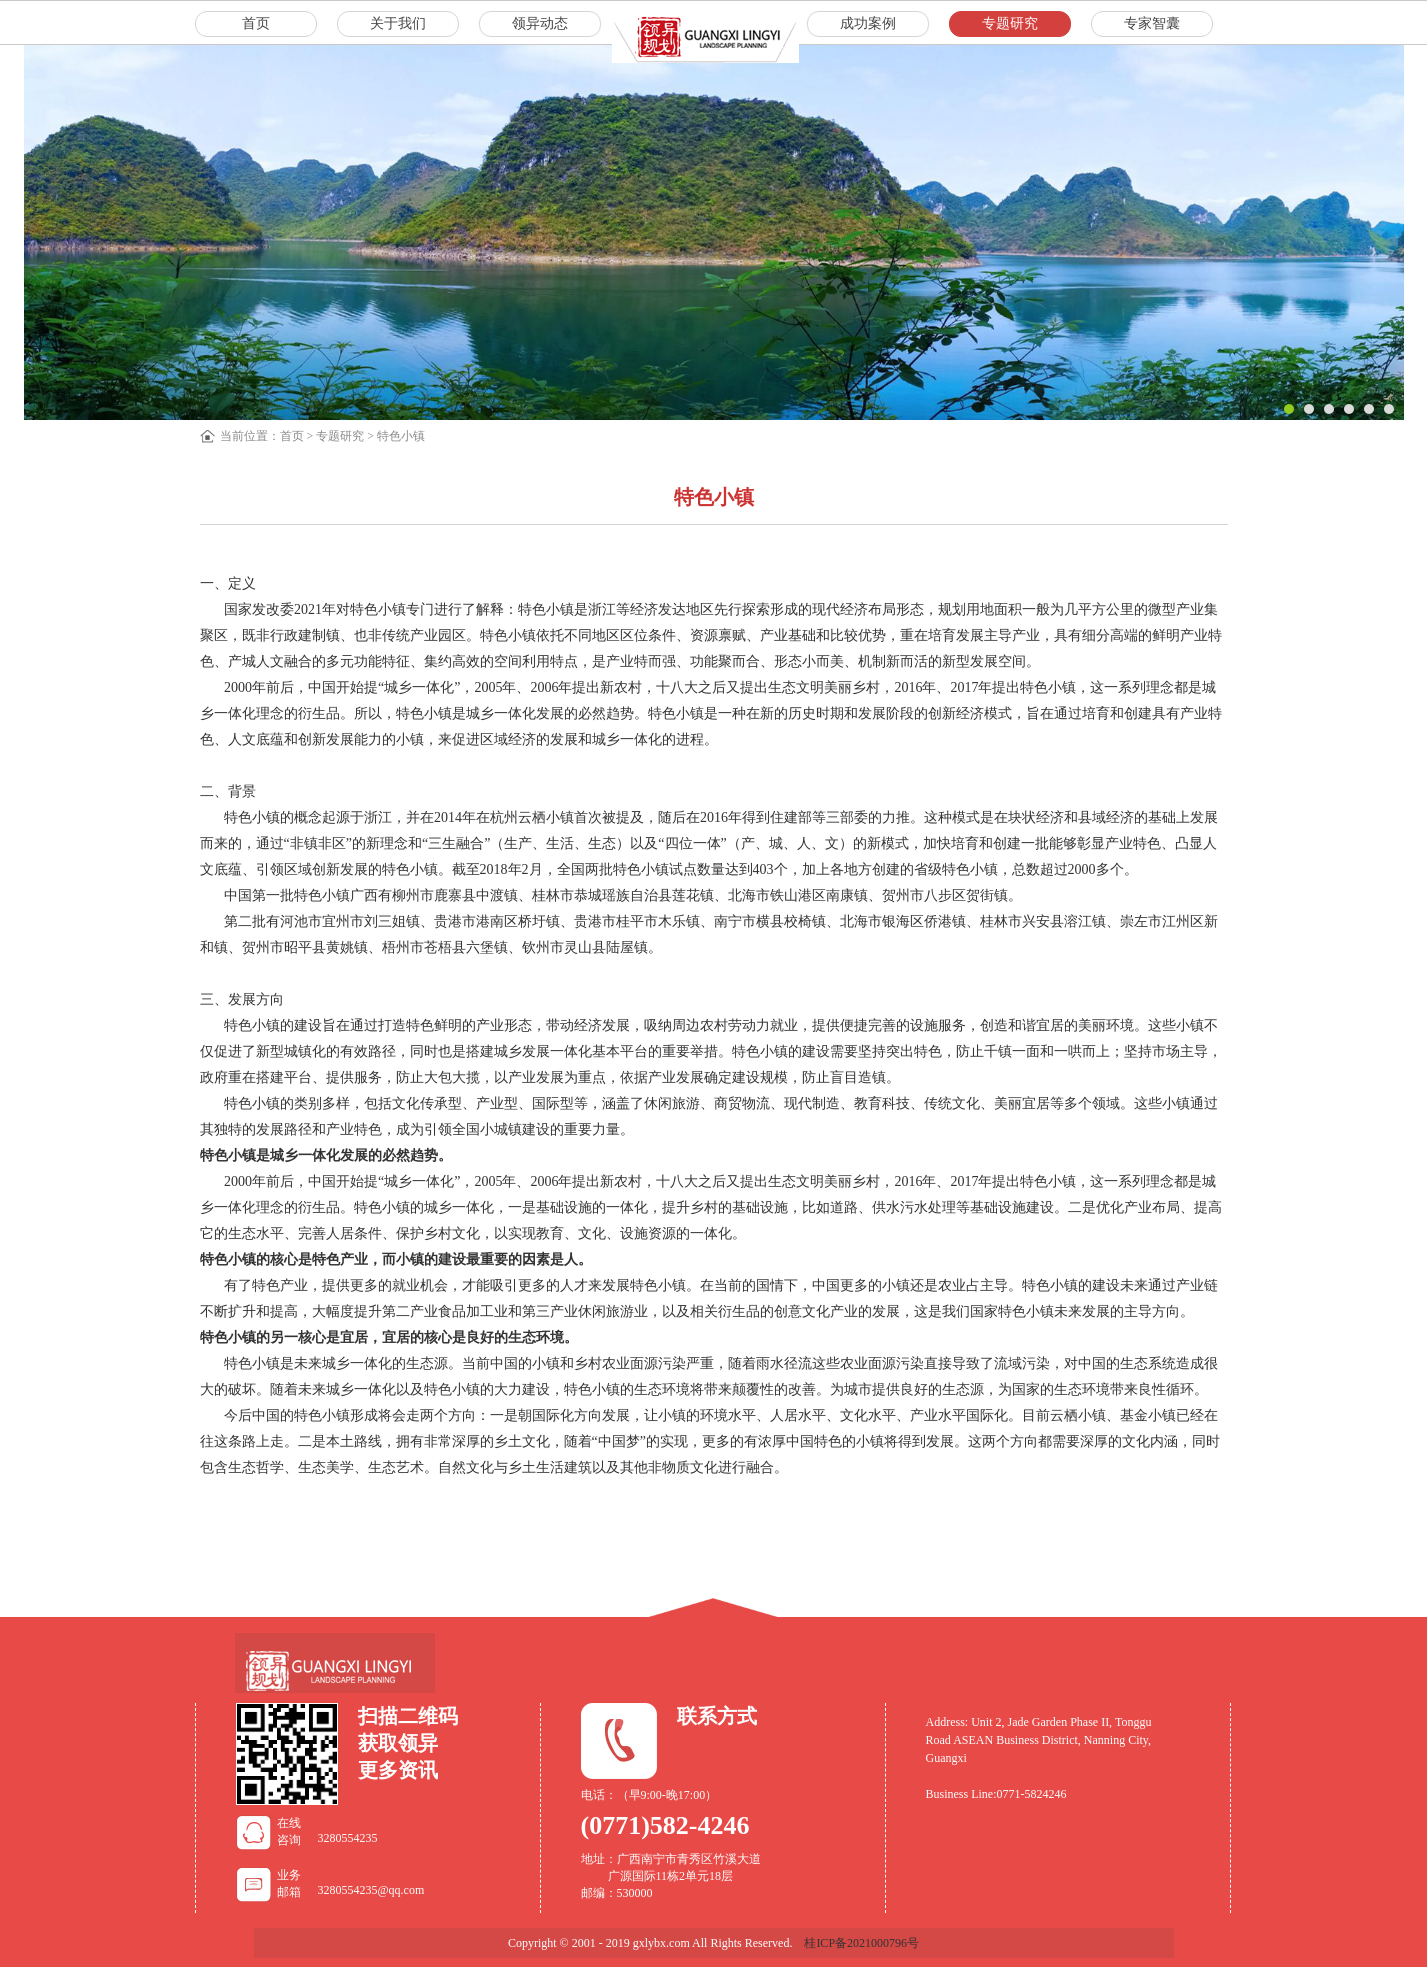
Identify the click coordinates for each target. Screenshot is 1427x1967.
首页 (292, 436)
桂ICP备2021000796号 (861, 1943)
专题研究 (340, 436)
